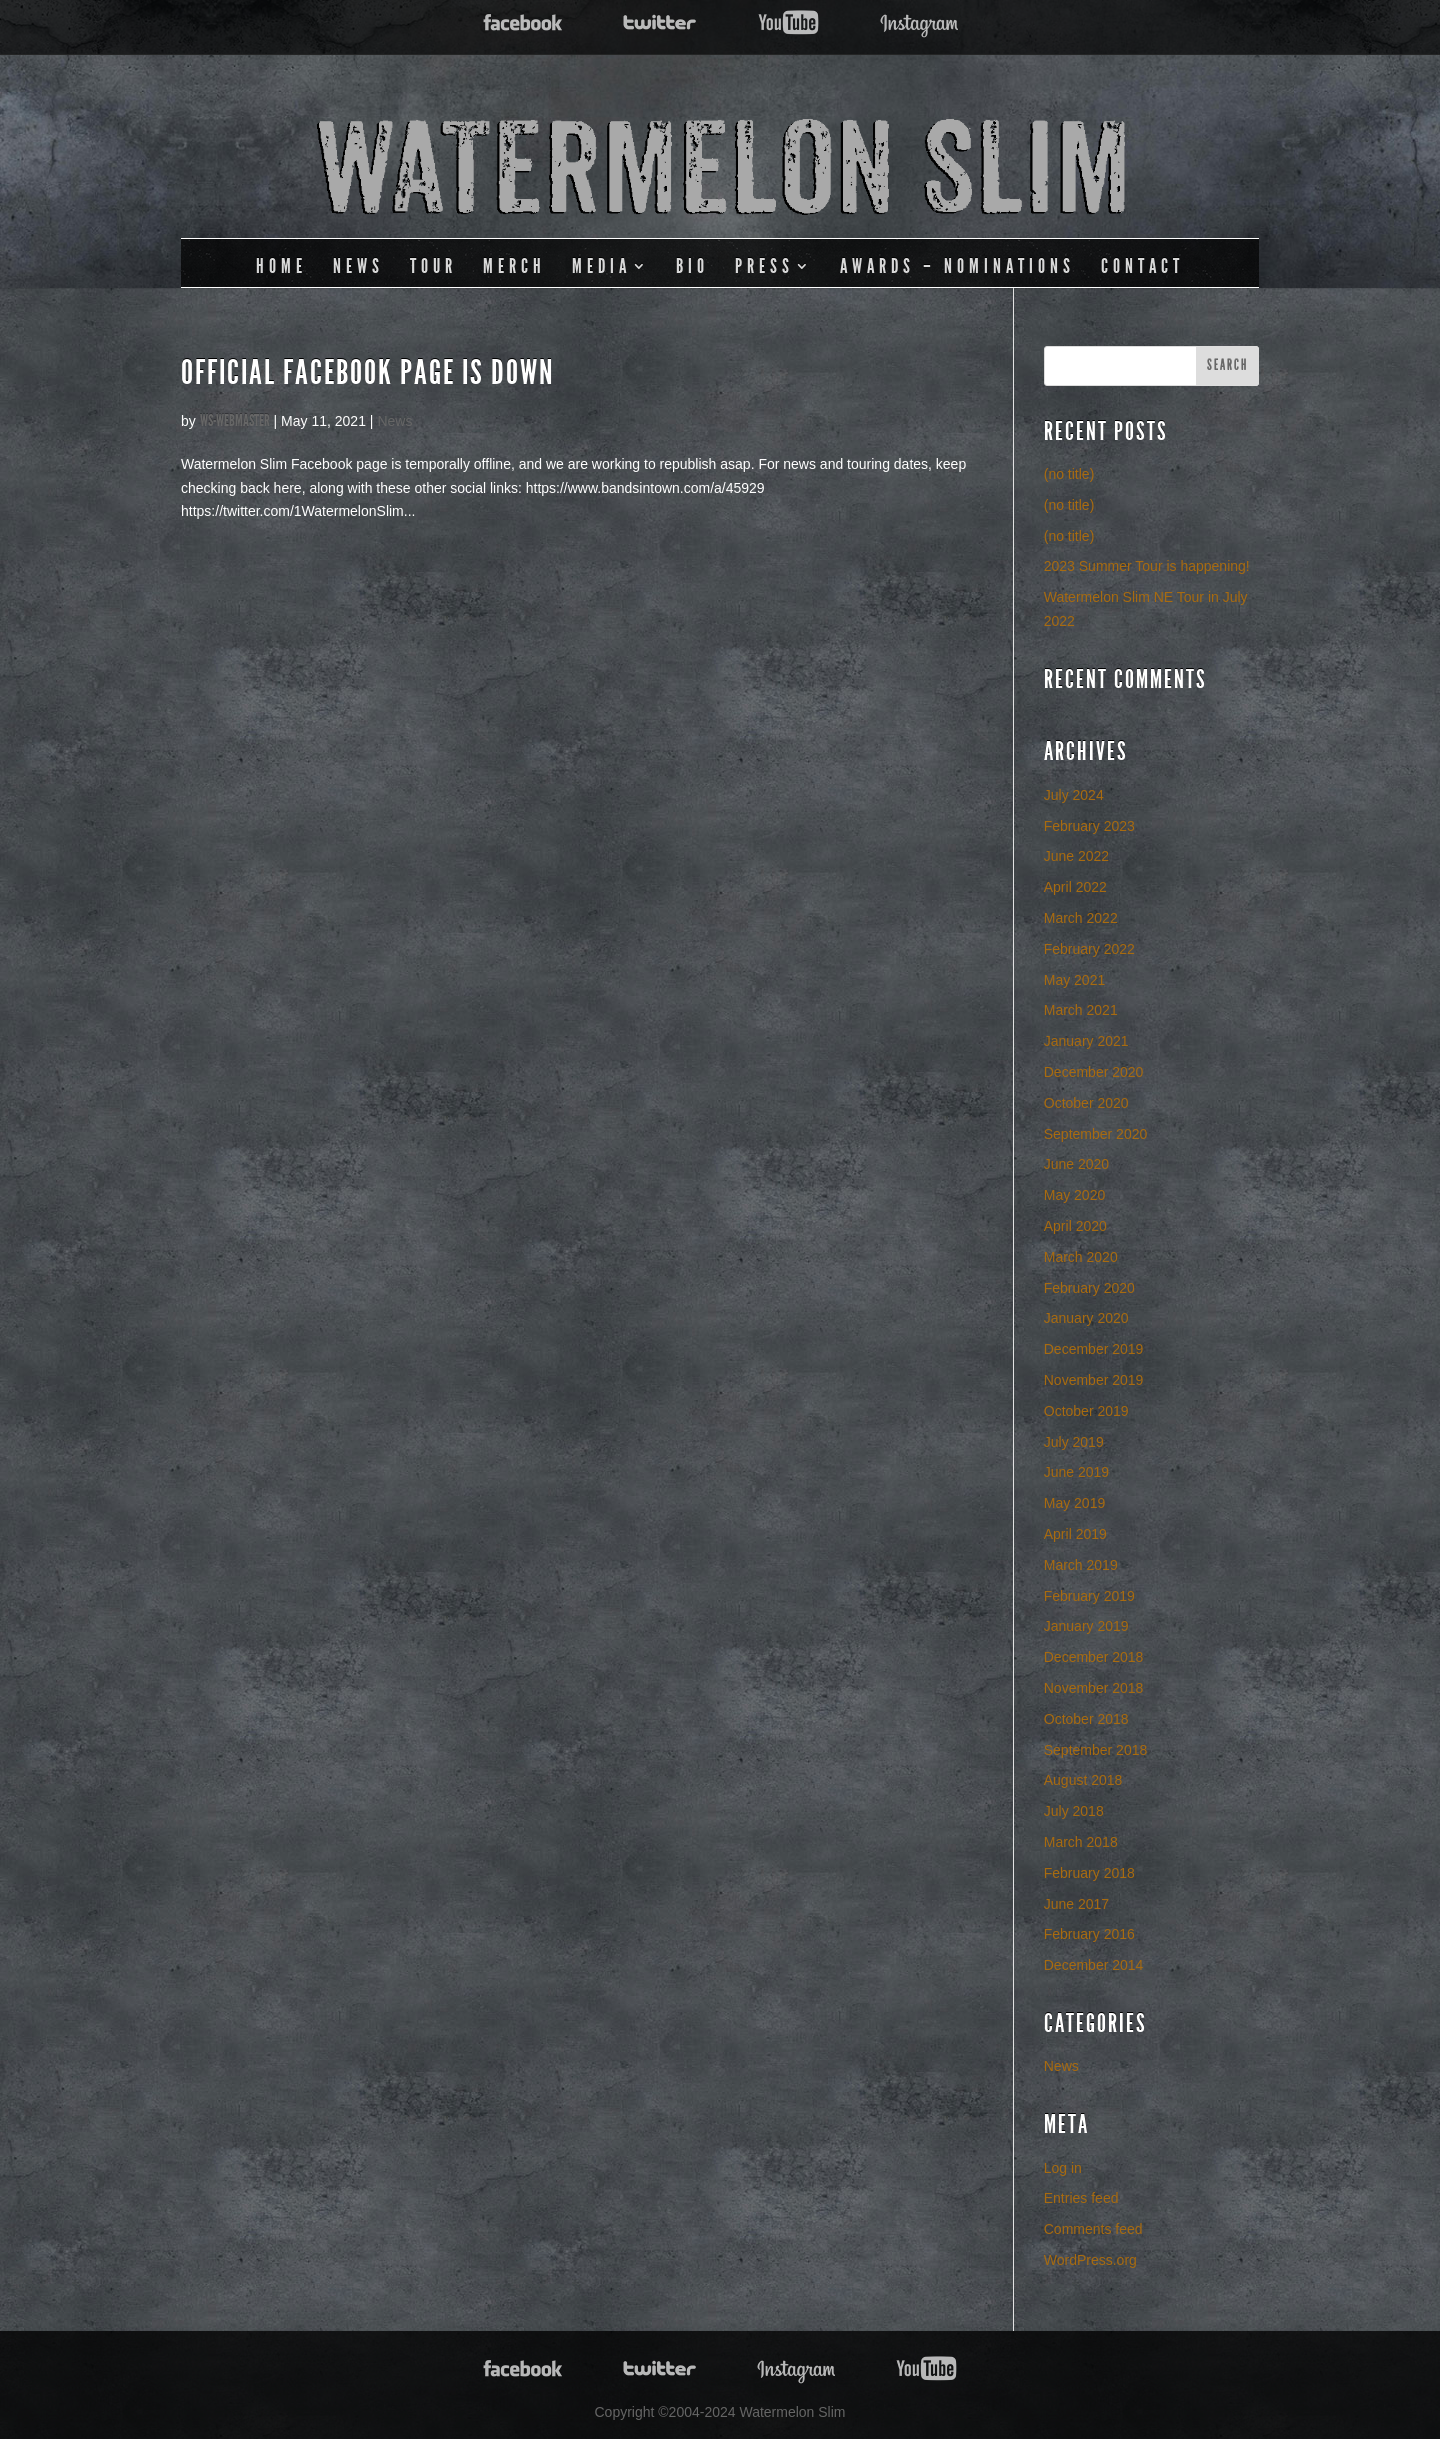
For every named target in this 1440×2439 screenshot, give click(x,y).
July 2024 (1074, 795)
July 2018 (1074, 1811)
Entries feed (1081, 2198)
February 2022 (1089, 949)
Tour (433, 266)
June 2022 (1076, 856)
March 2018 (1081, 1842)
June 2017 (1076, 1904)
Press (764, 266)
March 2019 (1081, 1565)
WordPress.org (1090, 2260)
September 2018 (1096, 1750)
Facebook (523, 23)
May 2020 (1074, 1195)
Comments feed (1093, 2229)
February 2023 (1089, 826)
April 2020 (1075, 1226)
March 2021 (1081, 1010)
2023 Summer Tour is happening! (1147, 566)
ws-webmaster (235, 420)
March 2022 (1081, 918)
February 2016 (1089, 1934)
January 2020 (1086, 1318)
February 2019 (1089, 1596)
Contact (1142, 266)
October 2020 (1086, 1103)
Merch (514, 266)
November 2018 (1094, 1688)
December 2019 (1094, 1349)
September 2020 (1096, 1134)
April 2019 (1075, 1534)
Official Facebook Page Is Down (367, 372)
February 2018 (1089, 1873)
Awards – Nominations (957, 266)
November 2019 (1094, 1380)
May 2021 (1074, 980)
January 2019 (1086, 1626)
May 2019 (1074, 1503)
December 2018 (1094, 1657)
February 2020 (1089, 1288)
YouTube (788, 23)
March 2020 (1081, 1257)
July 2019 (1074, 1442)
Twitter (660, 23)
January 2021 (1086, 1041)
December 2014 (1094, 1965)
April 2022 (1075, 887)
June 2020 (1076, 1164)
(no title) (1069, 474)
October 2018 (1086, 1719)
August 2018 (1083, 1780)
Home (281, 266)
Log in (1063, 2168)
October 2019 (1086, 1411)
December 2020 (1094, 1072)
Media (601, 266)
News (358, 266)
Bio (692, 266)
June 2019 (1076, 1472)
